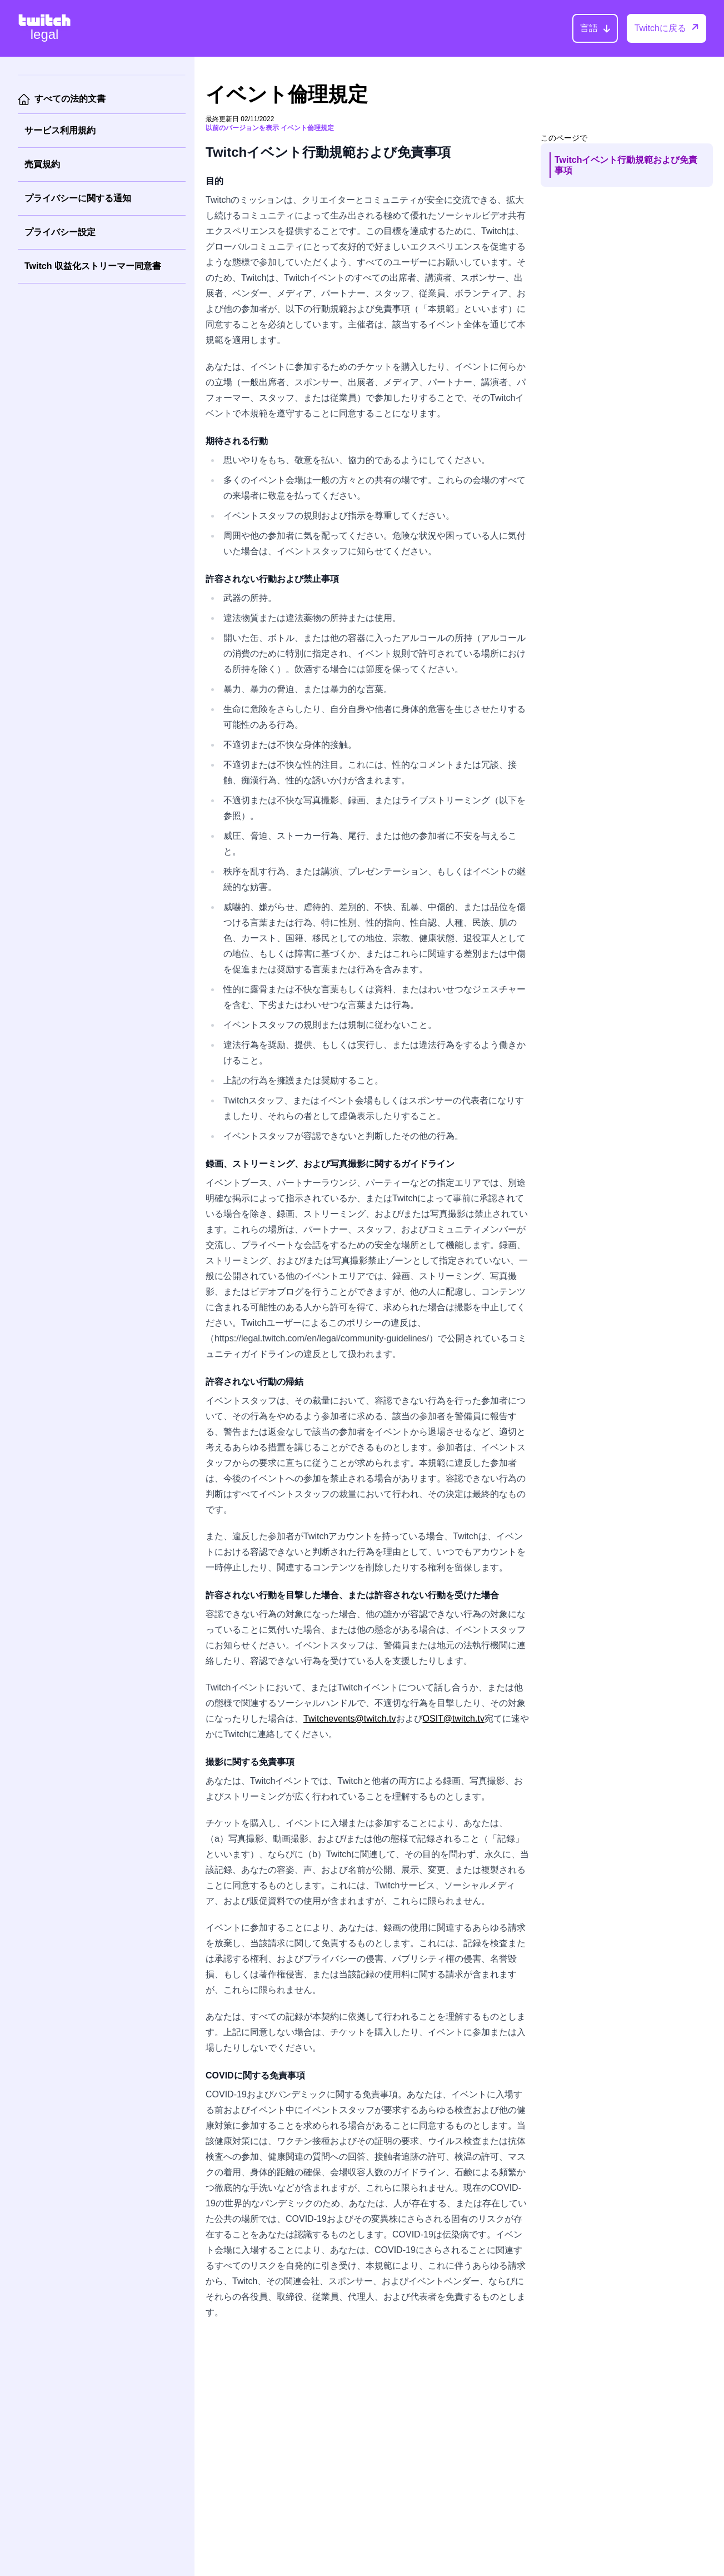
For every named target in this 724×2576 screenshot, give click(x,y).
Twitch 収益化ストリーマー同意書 (92, 266)
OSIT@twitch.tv (454, 1718)
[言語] (595, 28)
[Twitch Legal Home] (44, 28)
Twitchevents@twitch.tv (349, 1718)
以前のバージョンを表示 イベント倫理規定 (270, 128)
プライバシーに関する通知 (77, 198)
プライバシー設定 (60, 232)
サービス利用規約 (60, 130)
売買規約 (42, 164)
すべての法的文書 (70, 98)
